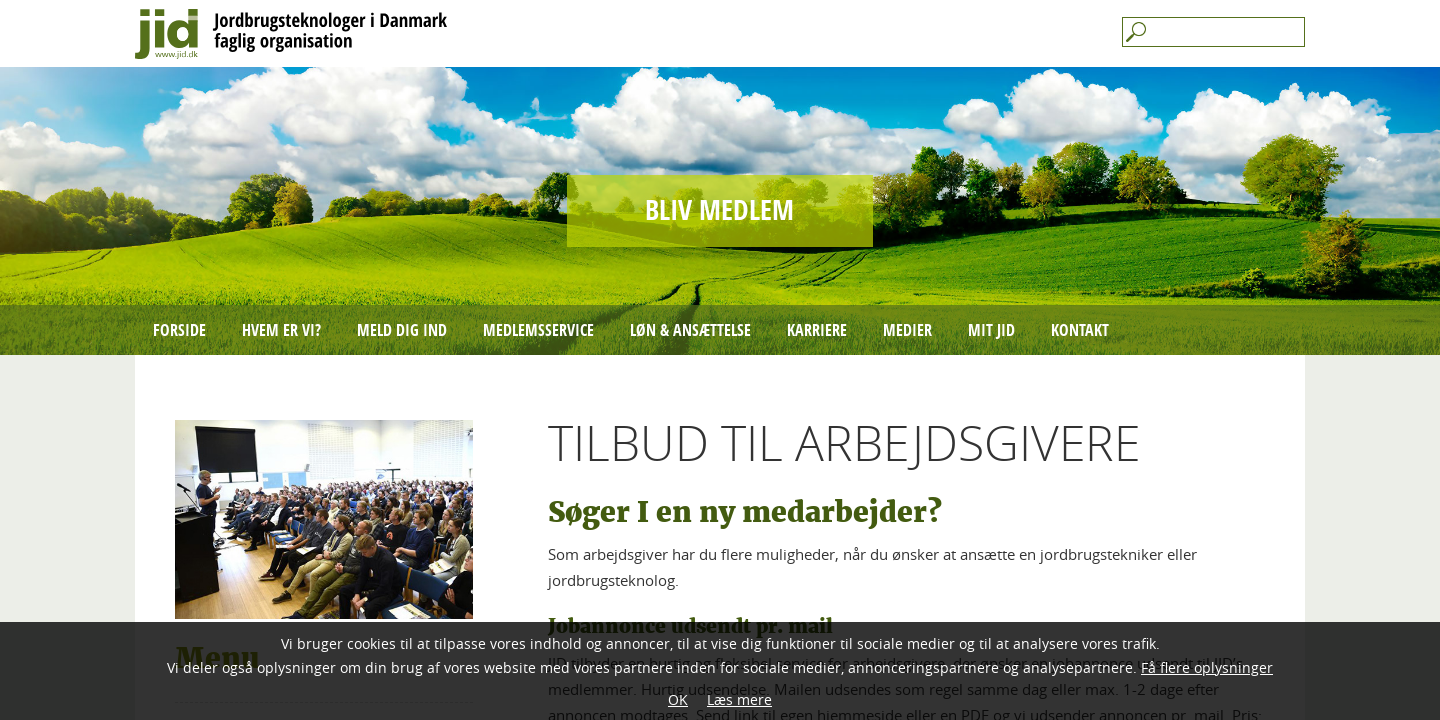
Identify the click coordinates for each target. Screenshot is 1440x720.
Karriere (817, 330)
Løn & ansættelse (690, 330)
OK (678, 699)
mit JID (991, 330)
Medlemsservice (538, 330)
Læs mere (739, 699)
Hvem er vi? (281, 330)
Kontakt (1080, 330)
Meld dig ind (402, 330)
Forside (179, 330)
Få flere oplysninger (1207, 667)
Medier (907, 330)
